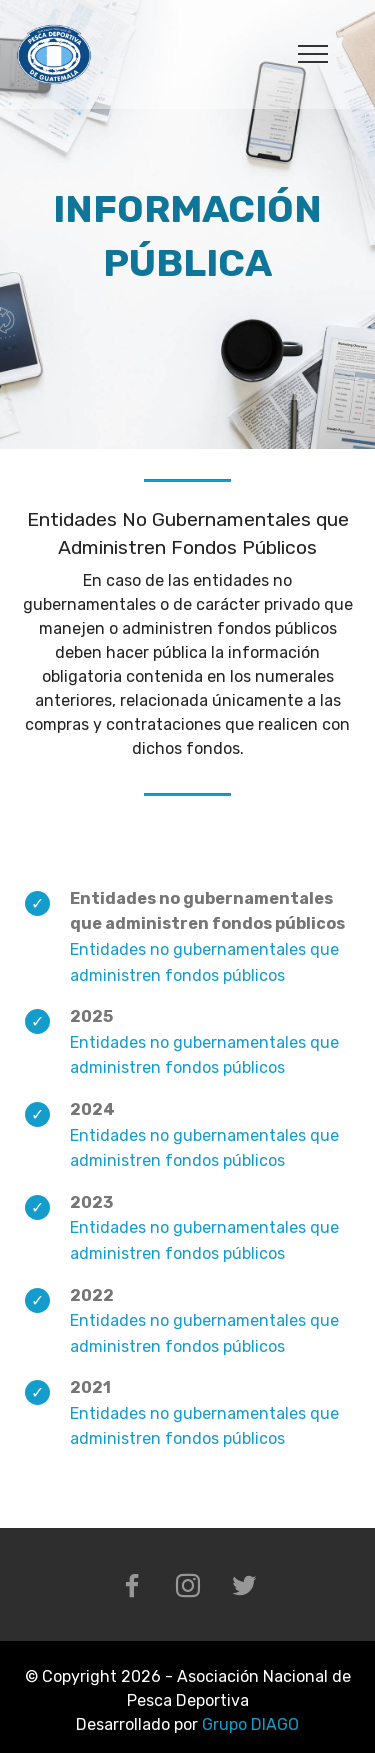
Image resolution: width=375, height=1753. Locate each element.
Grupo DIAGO (250, 1724)
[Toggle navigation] (313, 53)
